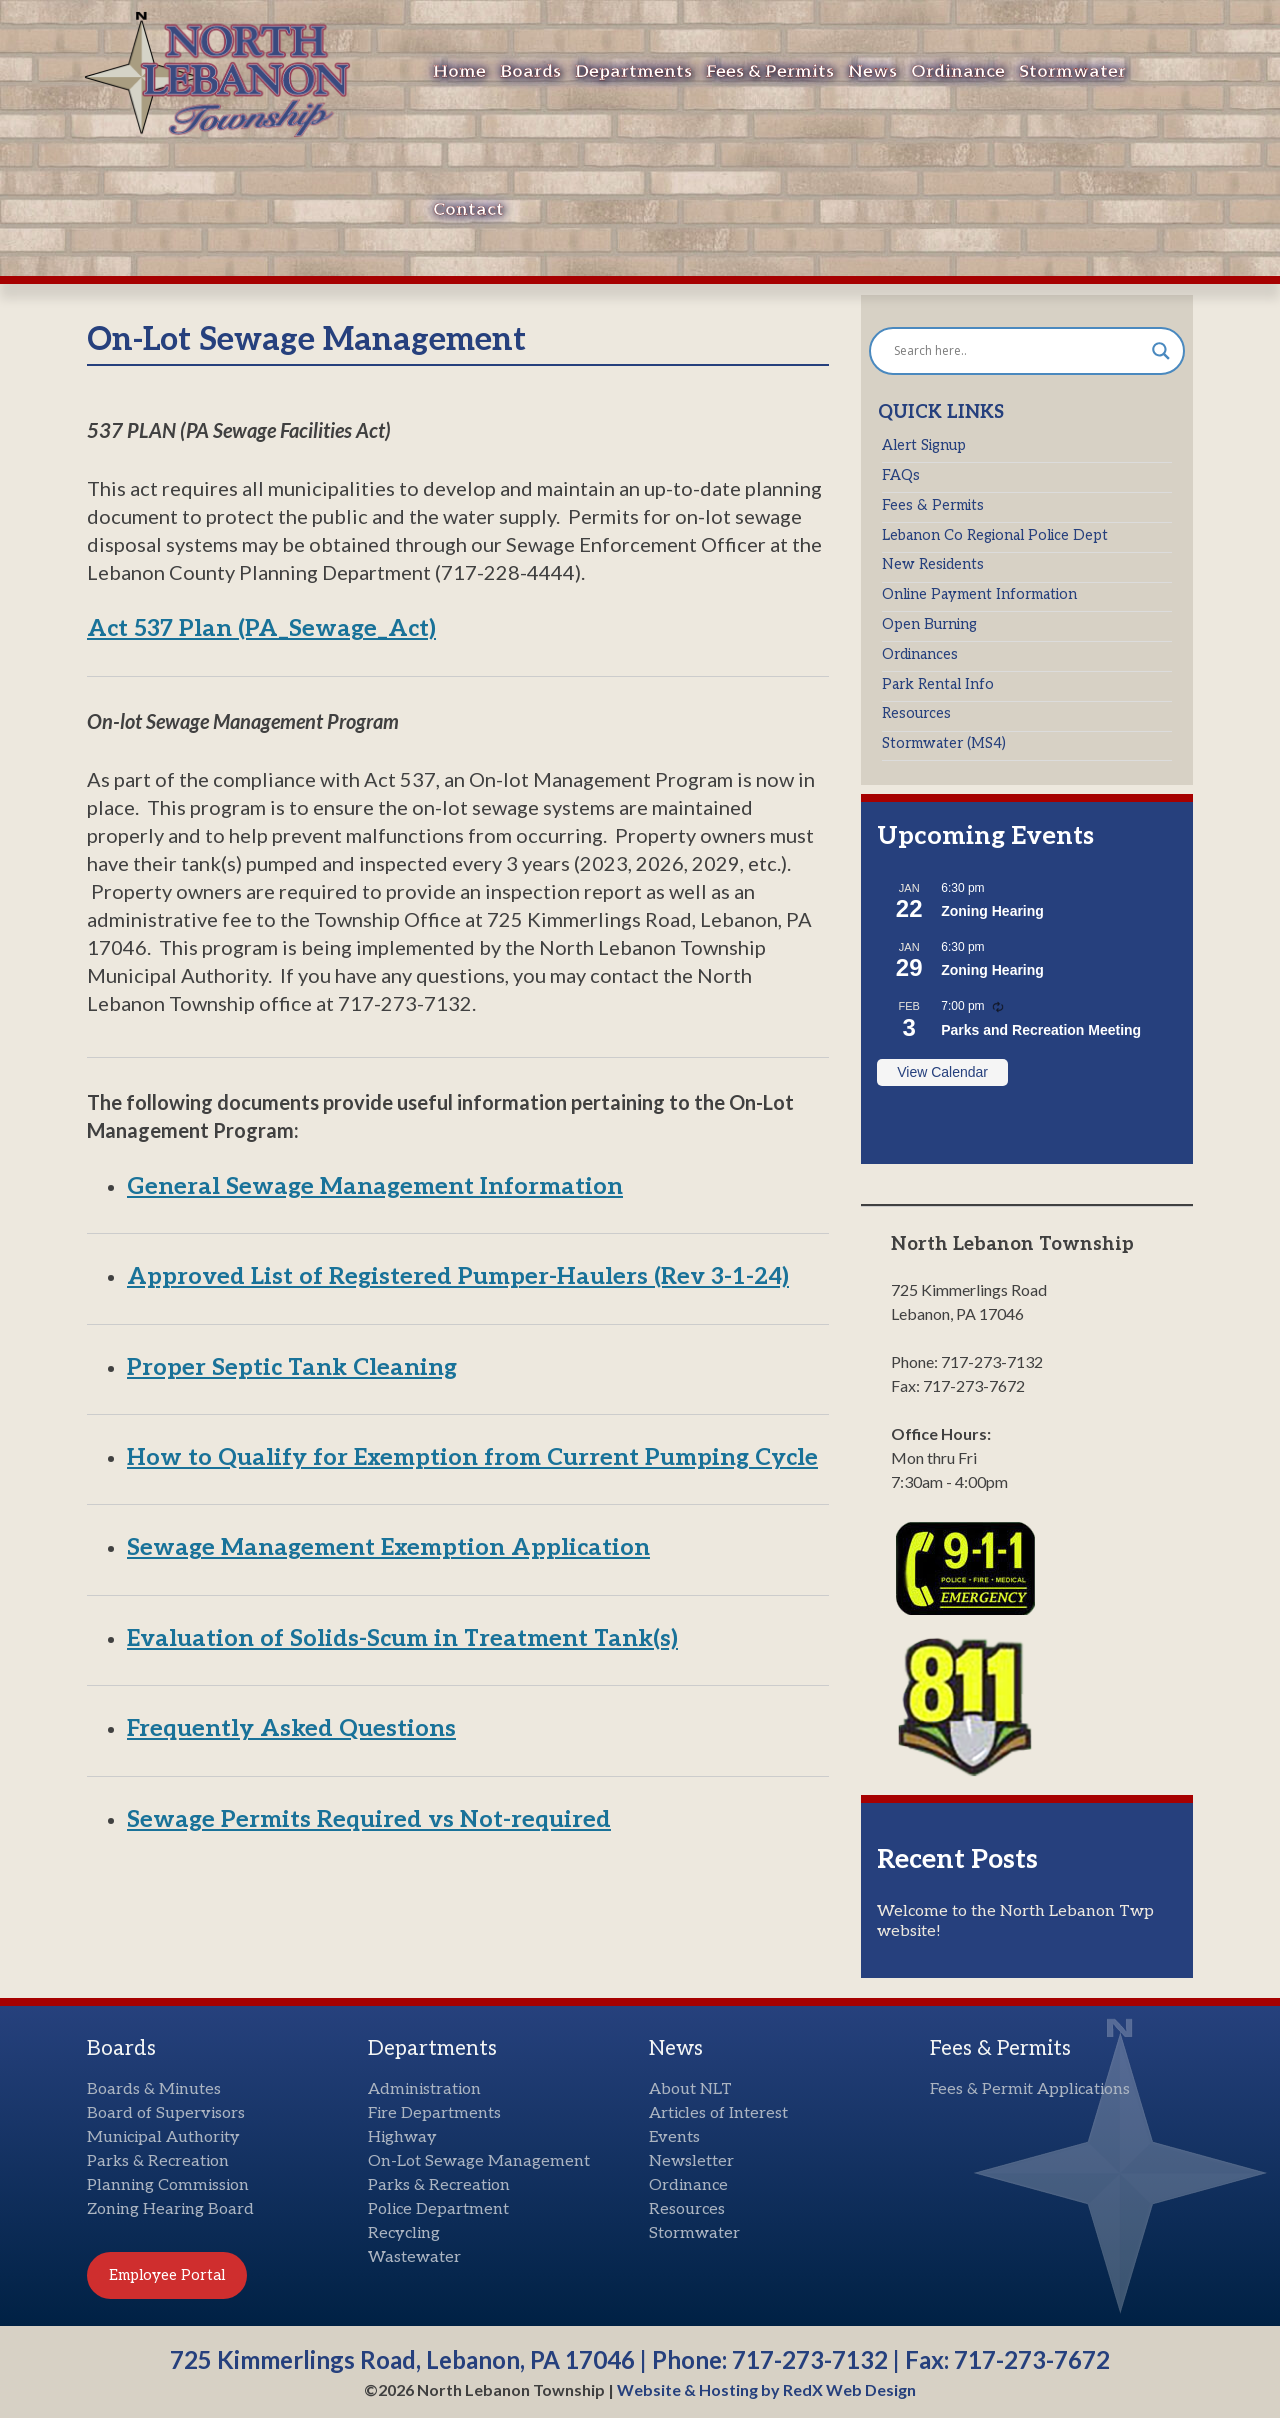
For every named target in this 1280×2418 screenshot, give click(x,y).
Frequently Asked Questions (291, 1729)
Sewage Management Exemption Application (388, 1548)
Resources (916, 713)
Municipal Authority (163, 2137)
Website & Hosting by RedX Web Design (766, 2389)
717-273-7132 (810, 2359)
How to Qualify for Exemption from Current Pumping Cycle (472, 1458)
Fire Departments (434, 2113)
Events (674, 2137)
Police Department (438, 2209)
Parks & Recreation (158, 2161)
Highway (402, 2137)
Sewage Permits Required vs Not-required (369, 1820)
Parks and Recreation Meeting (1041, 1030)
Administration (424, 2089)
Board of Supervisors (166, 2113)
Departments (633, 71)
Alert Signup (924, 445)
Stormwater (1072, 71)
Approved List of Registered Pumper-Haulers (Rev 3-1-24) (458, 1277)
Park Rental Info (938, 684)
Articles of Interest (718, 2113)
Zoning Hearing (992, 911)
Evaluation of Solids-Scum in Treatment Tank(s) (402, 1639)
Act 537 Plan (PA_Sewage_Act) (261, 629)
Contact (468, 209)
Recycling (404, 2233)
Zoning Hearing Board (170, 2209)
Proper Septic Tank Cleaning (292, 1368)
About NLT (690, 2089)
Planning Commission (168, 2185)
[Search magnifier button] (1161, 351)
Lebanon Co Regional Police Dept (995, 535)
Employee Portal (167, 2275)
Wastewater (414, 2257)
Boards (530, 71)
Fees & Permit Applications (1030, 2089)
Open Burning (929, 624)
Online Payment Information (979, 594)
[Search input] (1018, 351)
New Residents (933, 564)
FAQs (901, 475)
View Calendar (942, 1072)
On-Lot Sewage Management (479, 2161)
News (872, 71)
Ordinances (920, 654)
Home (459, 71)
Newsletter (691, 2161)
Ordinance (958, 71)
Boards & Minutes (154, 2089)
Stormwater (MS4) (944, 743)
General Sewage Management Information (375, 1187)
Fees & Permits (770, 71)
